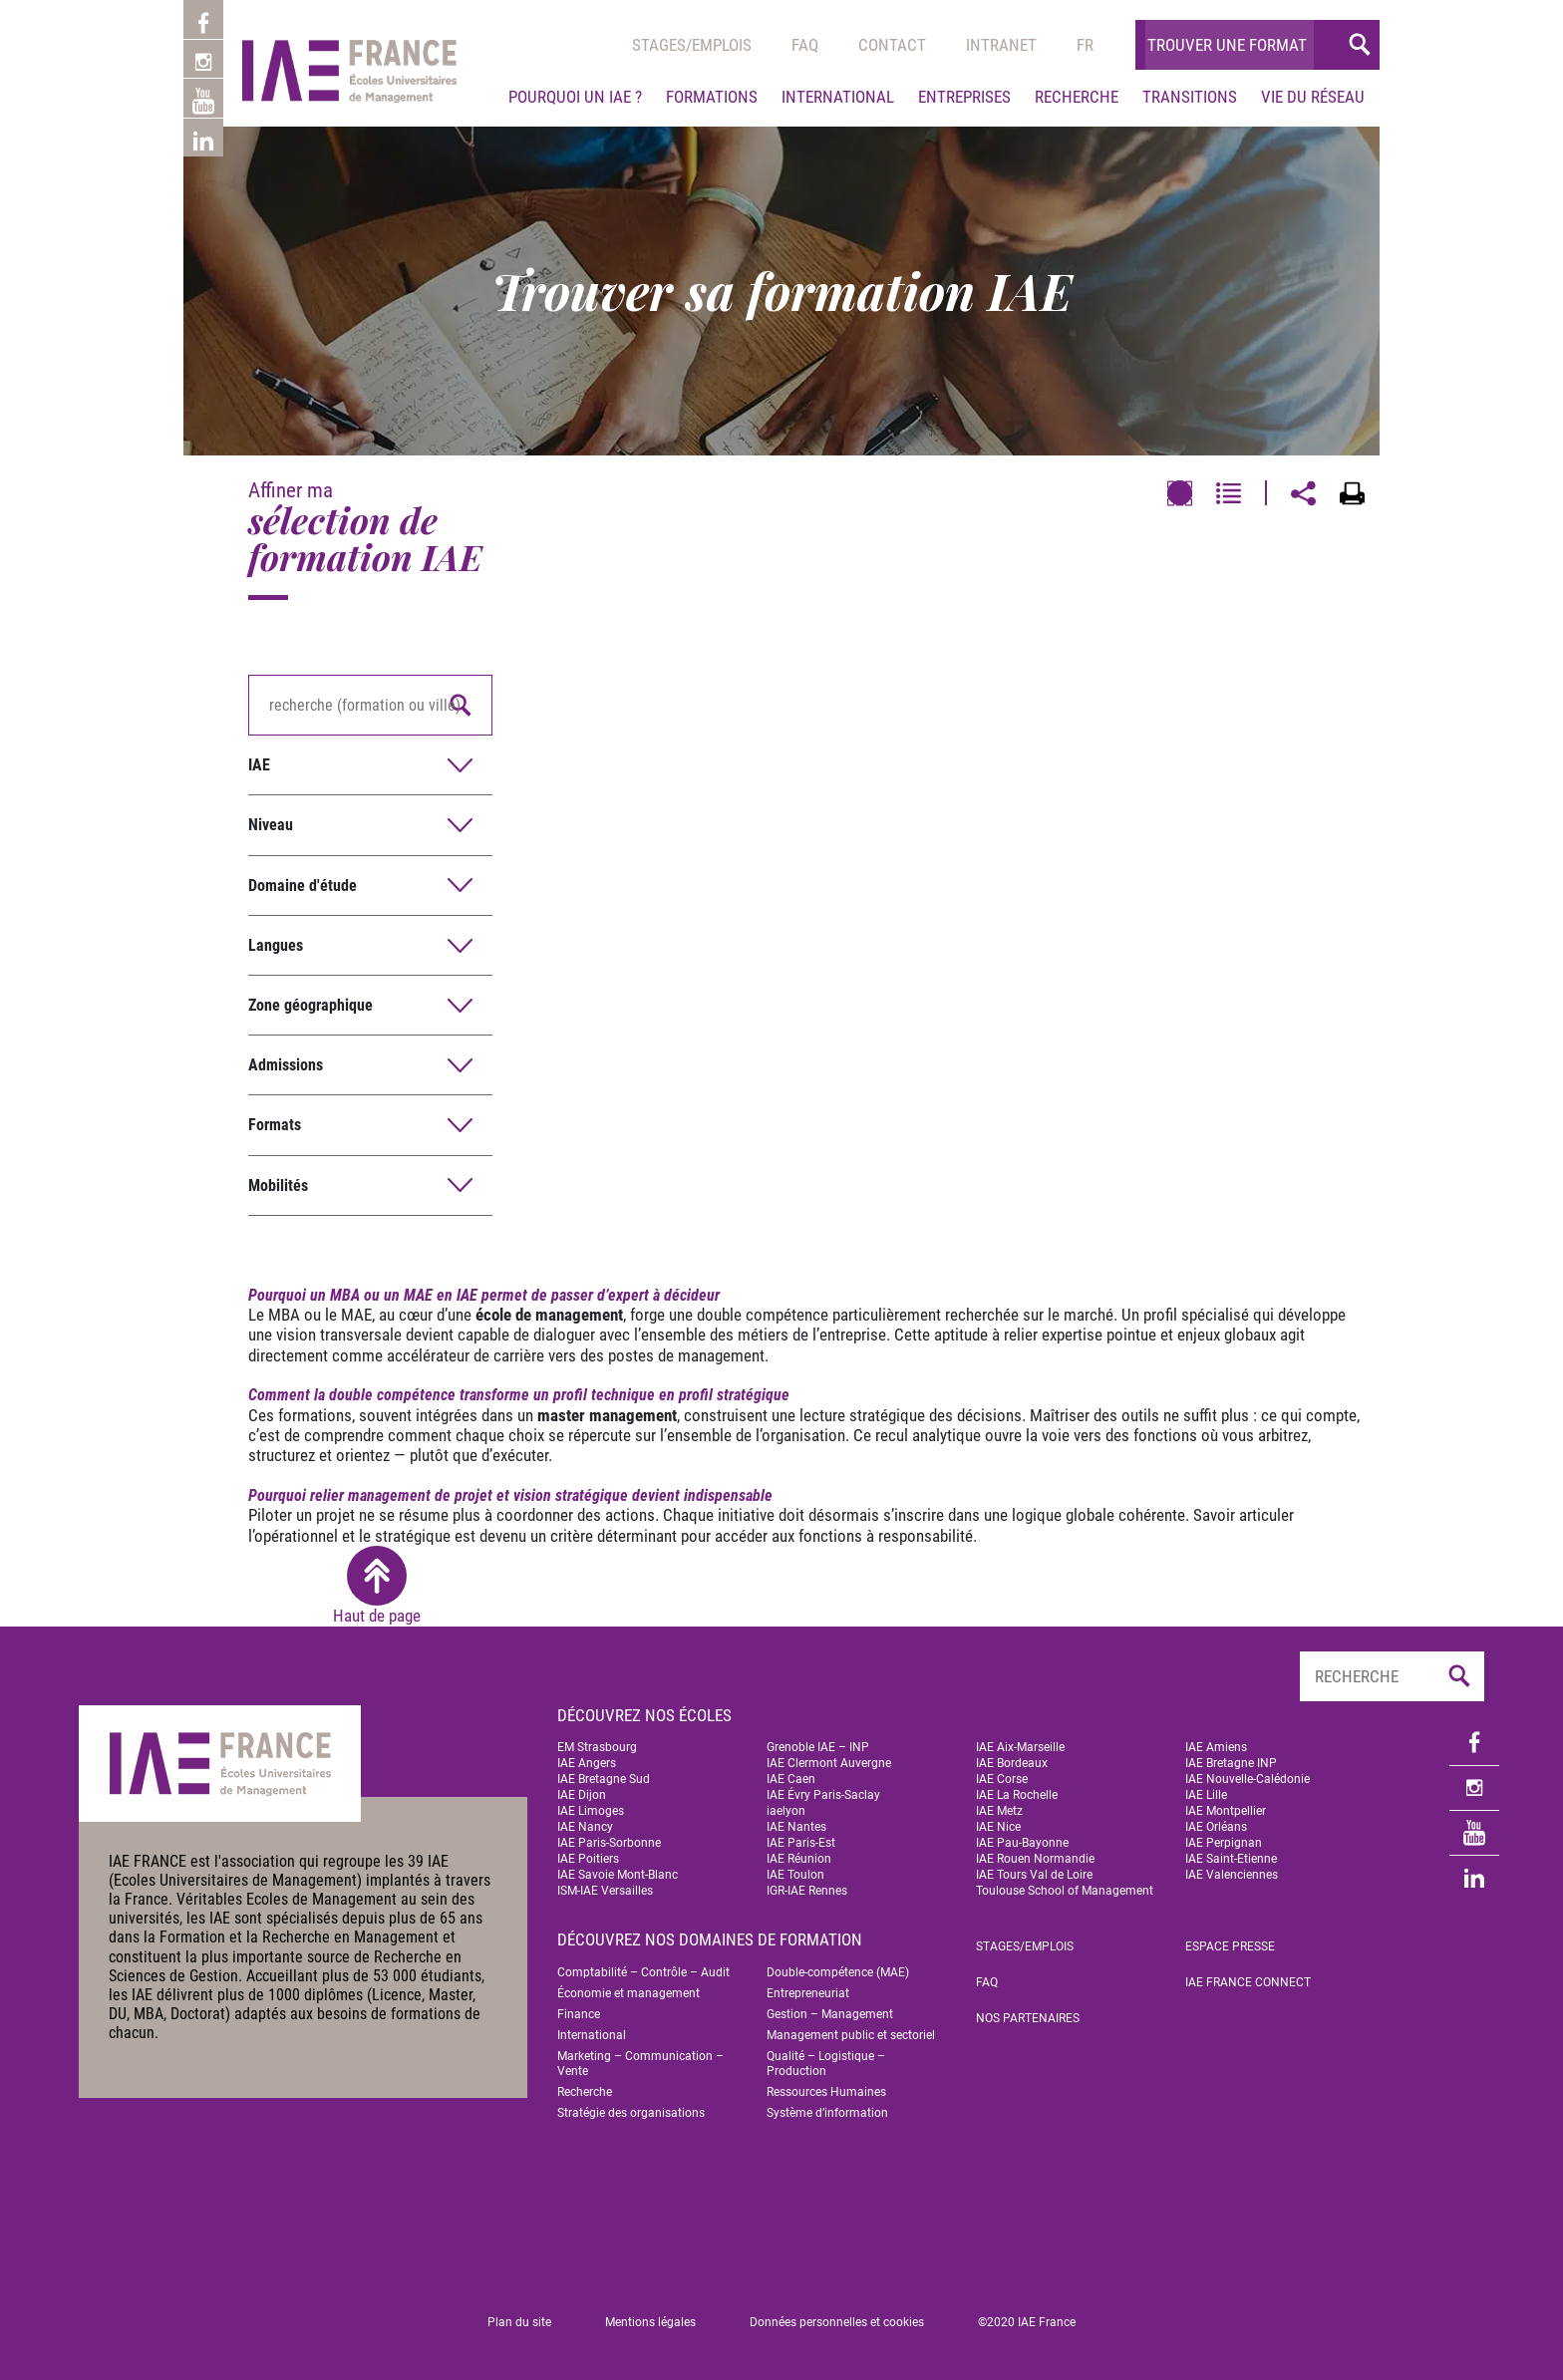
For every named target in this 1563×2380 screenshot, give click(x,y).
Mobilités (278, 1185)
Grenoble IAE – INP (818, 1747)
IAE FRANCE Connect (1248, 1982)
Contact (892, 45)
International (838, 97)
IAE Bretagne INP (1231, 1763)
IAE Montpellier (1225, 1811)
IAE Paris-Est (801, 1843)
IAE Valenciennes (1231, 1875)
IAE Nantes (796, 1827)
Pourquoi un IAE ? (575, 97)
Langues (275, 945)
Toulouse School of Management (1064, 1891)
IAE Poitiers (588, 1859)
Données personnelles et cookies (837, 2322)
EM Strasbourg (597, 1747)
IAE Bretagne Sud (603, 1779)
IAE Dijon (581, 1795)
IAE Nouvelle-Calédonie (1247, 1779)
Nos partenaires (1028, 2018)
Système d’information (827, 2113)
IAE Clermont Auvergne (829, 1763)
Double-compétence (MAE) (838, 1972)
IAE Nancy (585, 1827)
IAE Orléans (1216, 1827)
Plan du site (519, 2322)
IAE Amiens (1216, 1747)
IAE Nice (998, 1827)
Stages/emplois (692, 45)
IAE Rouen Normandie (1035, 1859)
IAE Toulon (795, 1875)
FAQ (987, 1982)
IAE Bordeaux (1012, 1763)
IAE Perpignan (1223, 1843)
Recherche (1076, 97)
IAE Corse (1002, 1779)
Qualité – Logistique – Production (826, 2063)
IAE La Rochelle (1017, 1795)
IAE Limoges (590, 1811)
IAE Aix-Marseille (1020, 1747)
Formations (712, 97)
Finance (578, 2014)
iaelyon (786, 1811)
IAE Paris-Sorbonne (609, 1843)
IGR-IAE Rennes (807, 1891)
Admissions (285, 1064)
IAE (259, 764)
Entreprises (964, 97)
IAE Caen (791, 1779)
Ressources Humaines (826, 2092)
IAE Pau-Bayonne (1022, 1843)
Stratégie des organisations (631, 2113)
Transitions (1189, 97)
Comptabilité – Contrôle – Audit (643, 1972)
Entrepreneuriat (808, 1993)
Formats (274, 1124)
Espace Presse (1230, 1946)
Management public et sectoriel (851, 2035)
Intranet (1001, 45)
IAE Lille (1206, 1795)
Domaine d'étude (302, 885)
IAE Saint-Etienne (1231, 1859)
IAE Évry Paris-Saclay (823, 1795)
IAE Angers (586, 1763)
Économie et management (628, 1993)
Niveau (270, 824)
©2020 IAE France (1027, 2322)
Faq (804, 45)
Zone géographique (310, 1005)
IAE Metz (999, 1811)
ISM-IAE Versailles (605, 1891)
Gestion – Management (830, 2014)
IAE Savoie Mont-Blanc (617, 1875)
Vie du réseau (1313, 97)
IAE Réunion (799, 1859)
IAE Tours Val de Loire (1034, 1875)
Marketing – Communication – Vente (640, 2063)
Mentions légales (650, 2322)
